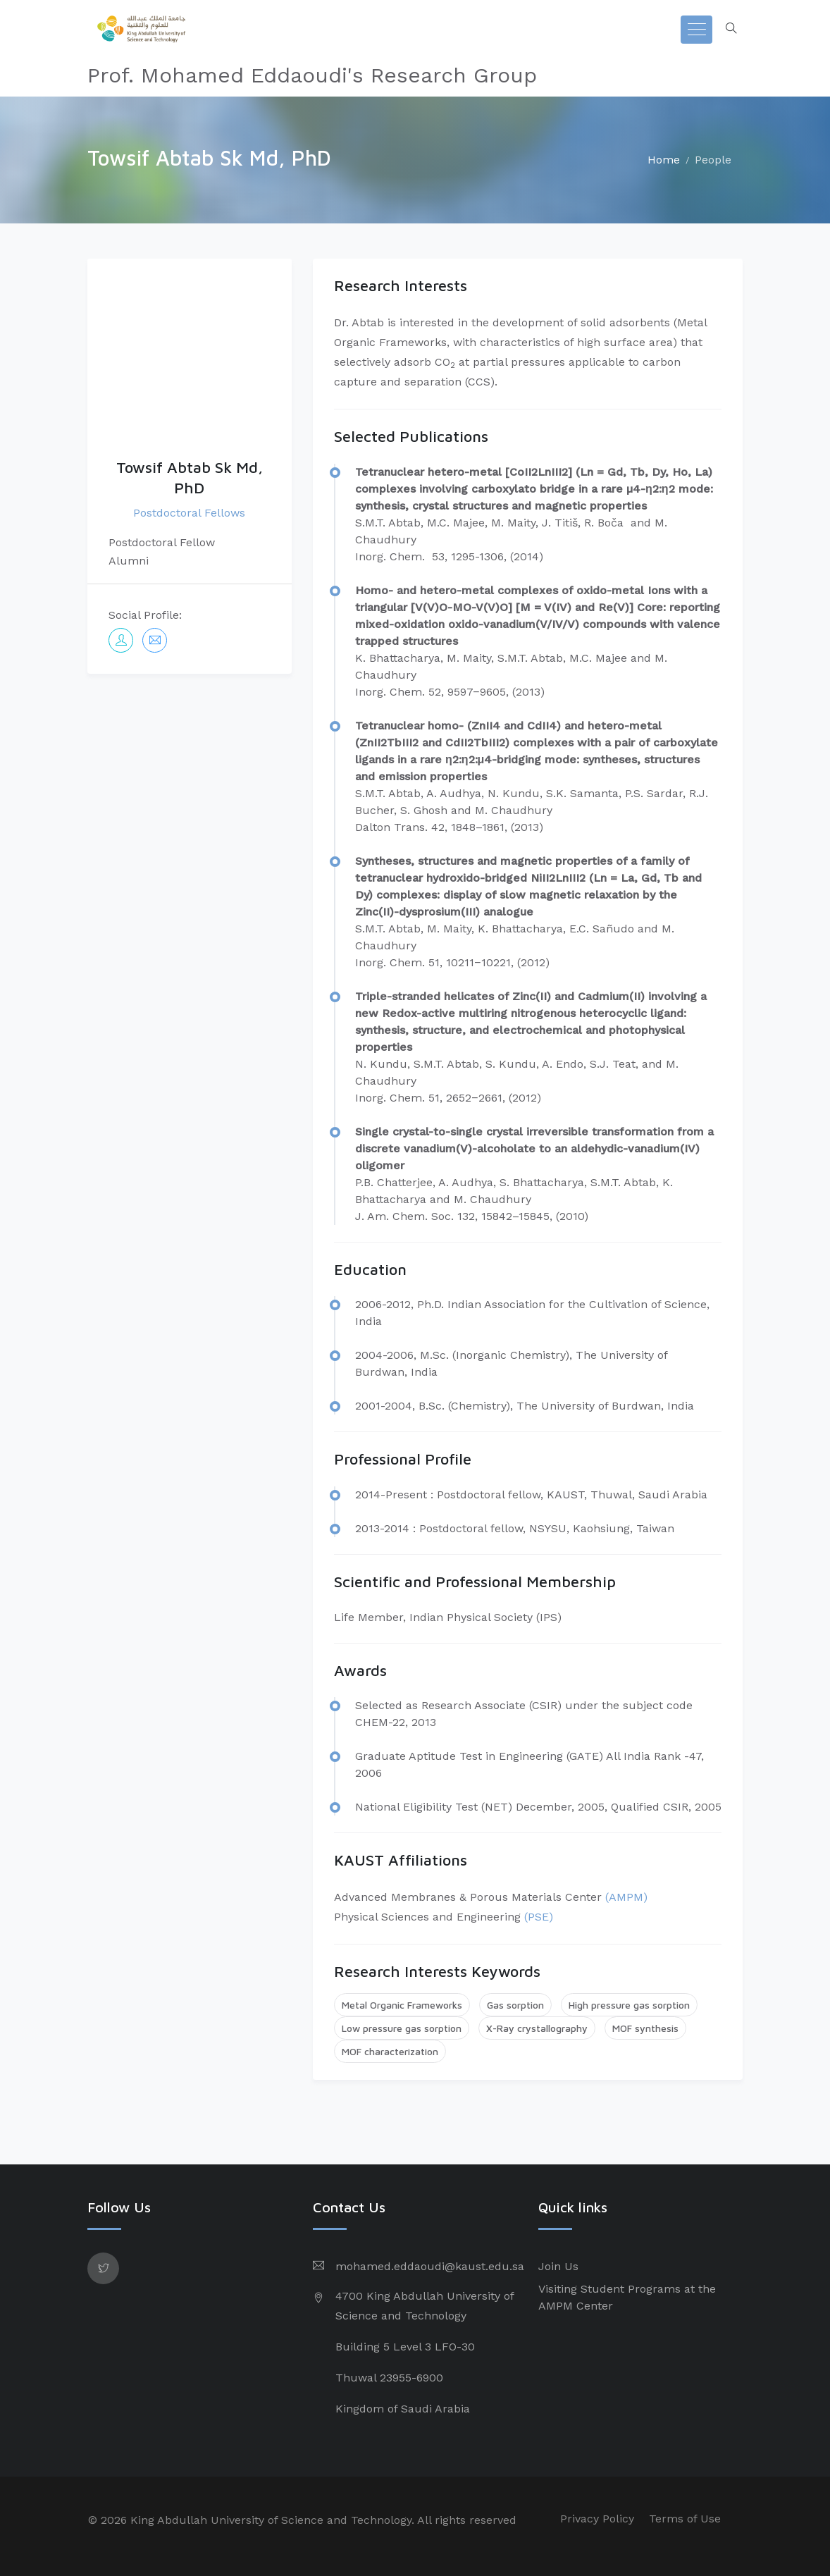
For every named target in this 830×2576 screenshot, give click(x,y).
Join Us (558, 2266)
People (713, 159)
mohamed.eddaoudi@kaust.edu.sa (429, 2266)
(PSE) (538, 1916)
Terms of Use (685, 2518)
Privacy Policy (597, 2518)
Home (664, 159)
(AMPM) (626, 1897)
